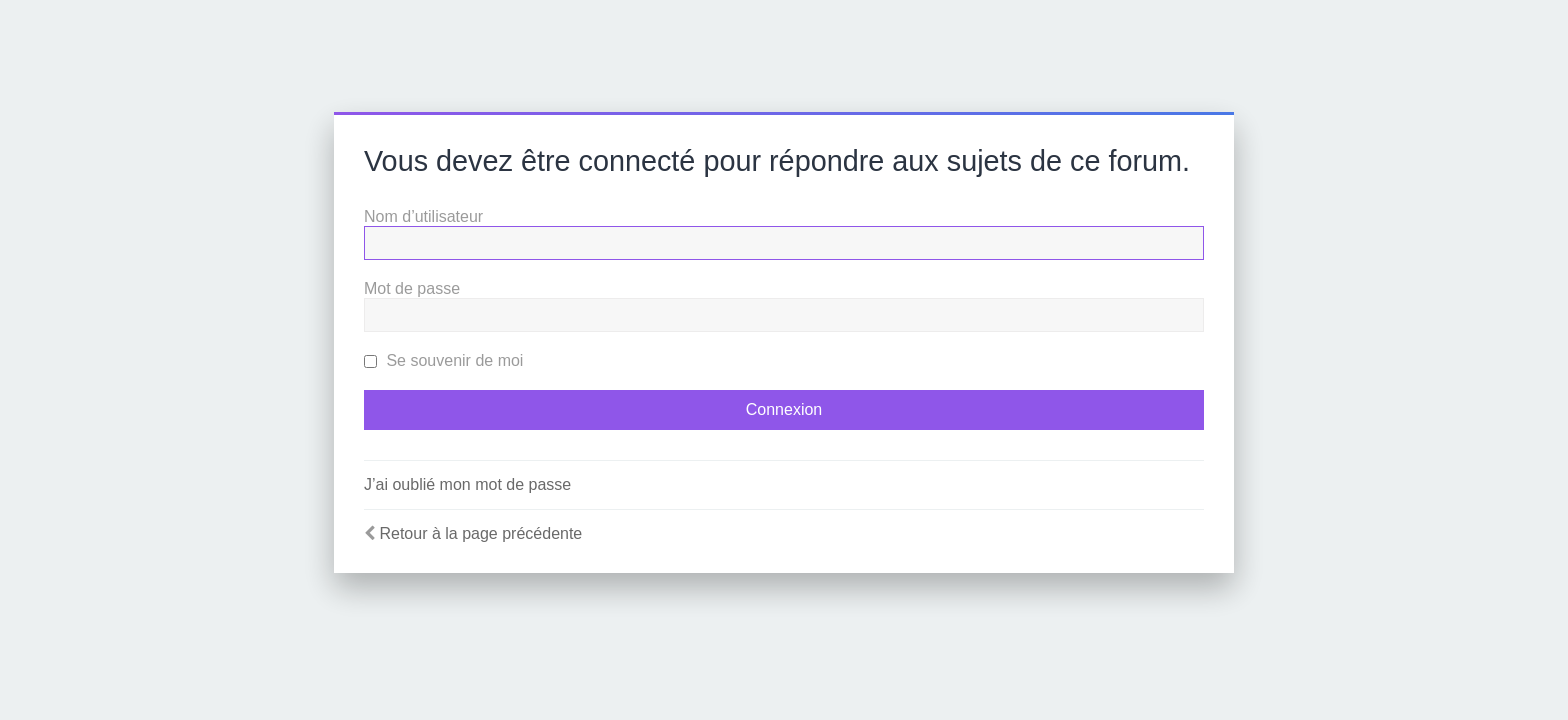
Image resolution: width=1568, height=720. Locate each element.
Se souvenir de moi (443, 360)
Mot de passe (412, 288)
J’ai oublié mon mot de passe (467, 484)
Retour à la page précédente (480, 533)
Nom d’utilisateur (423, 216)
